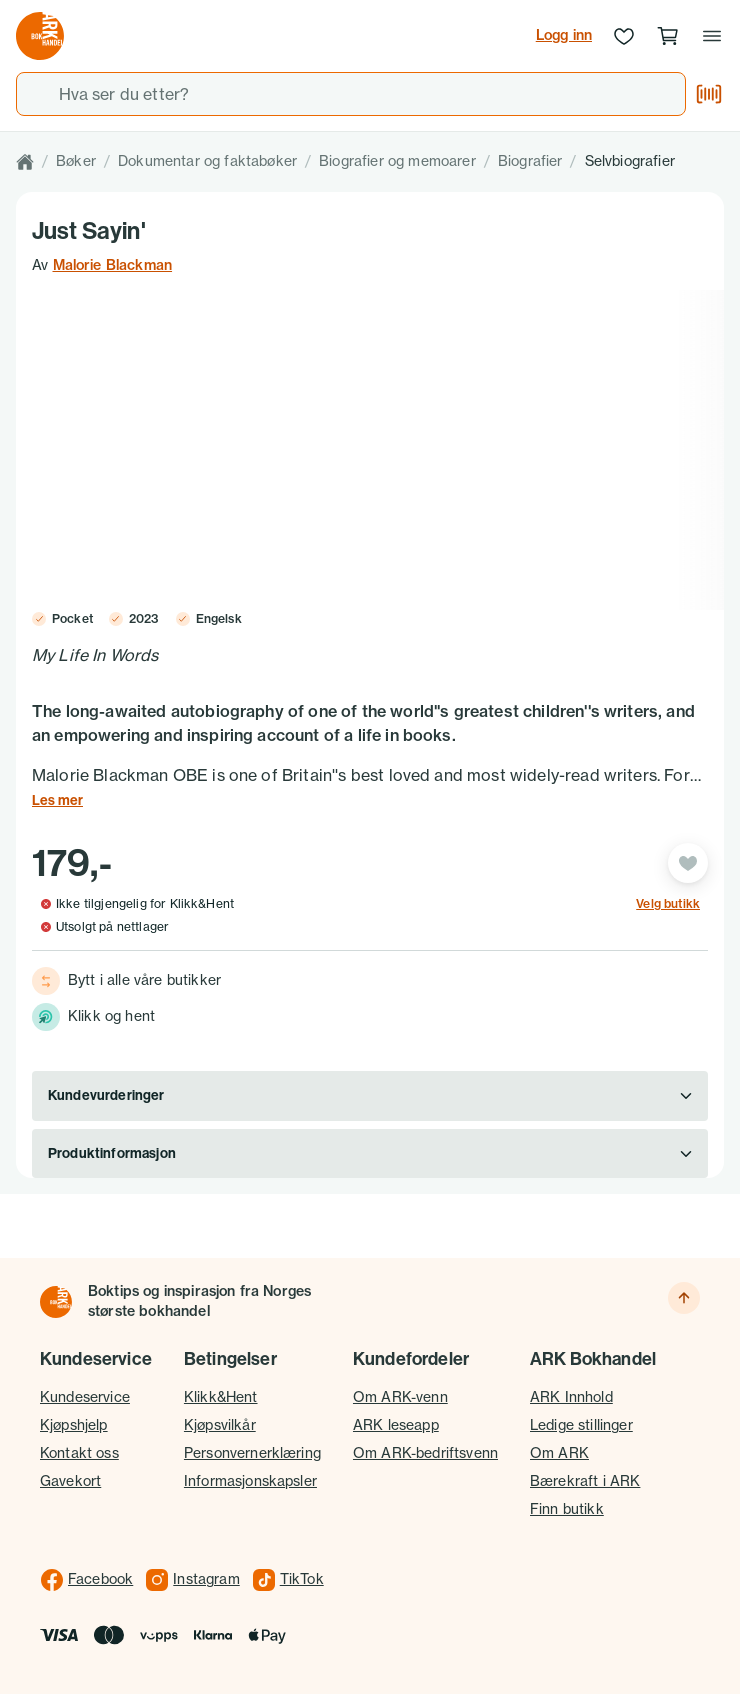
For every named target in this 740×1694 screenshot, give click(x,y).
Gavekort (70, 1481)
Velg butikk (668, 904)
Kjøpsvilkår (220, 1425)
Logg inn (564, 35)
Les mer (57, 800)
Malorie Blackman (113, 265)
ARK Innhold (571, 1397)
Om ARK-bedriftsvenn (425, 1453)
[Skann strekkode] (709, 94)
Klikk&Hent (221, 1397)
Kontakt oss (79, 1453)
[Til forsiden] (56, 1302)
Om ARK (559, 1453)
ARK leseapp (396, 1425)
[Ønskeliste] (624, 36)
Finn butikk (567, 1509)
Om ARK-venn (400, 1397)
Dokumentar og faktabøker (207, 161)
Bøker (76, 161)
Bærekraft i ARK (585, 1481)
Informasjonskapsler (250, 1481)
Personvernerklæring (252, 1453)
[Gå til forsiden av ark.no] (40, 36)
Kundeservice (85, 1397)
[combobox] (351, 94)
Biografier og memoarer (397, 161)
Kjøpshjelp (74, 1425)
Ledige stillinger (581, 1425)
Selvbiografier (630, 161)
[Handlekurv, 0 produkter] (668, 36)
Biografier (530, 161)
